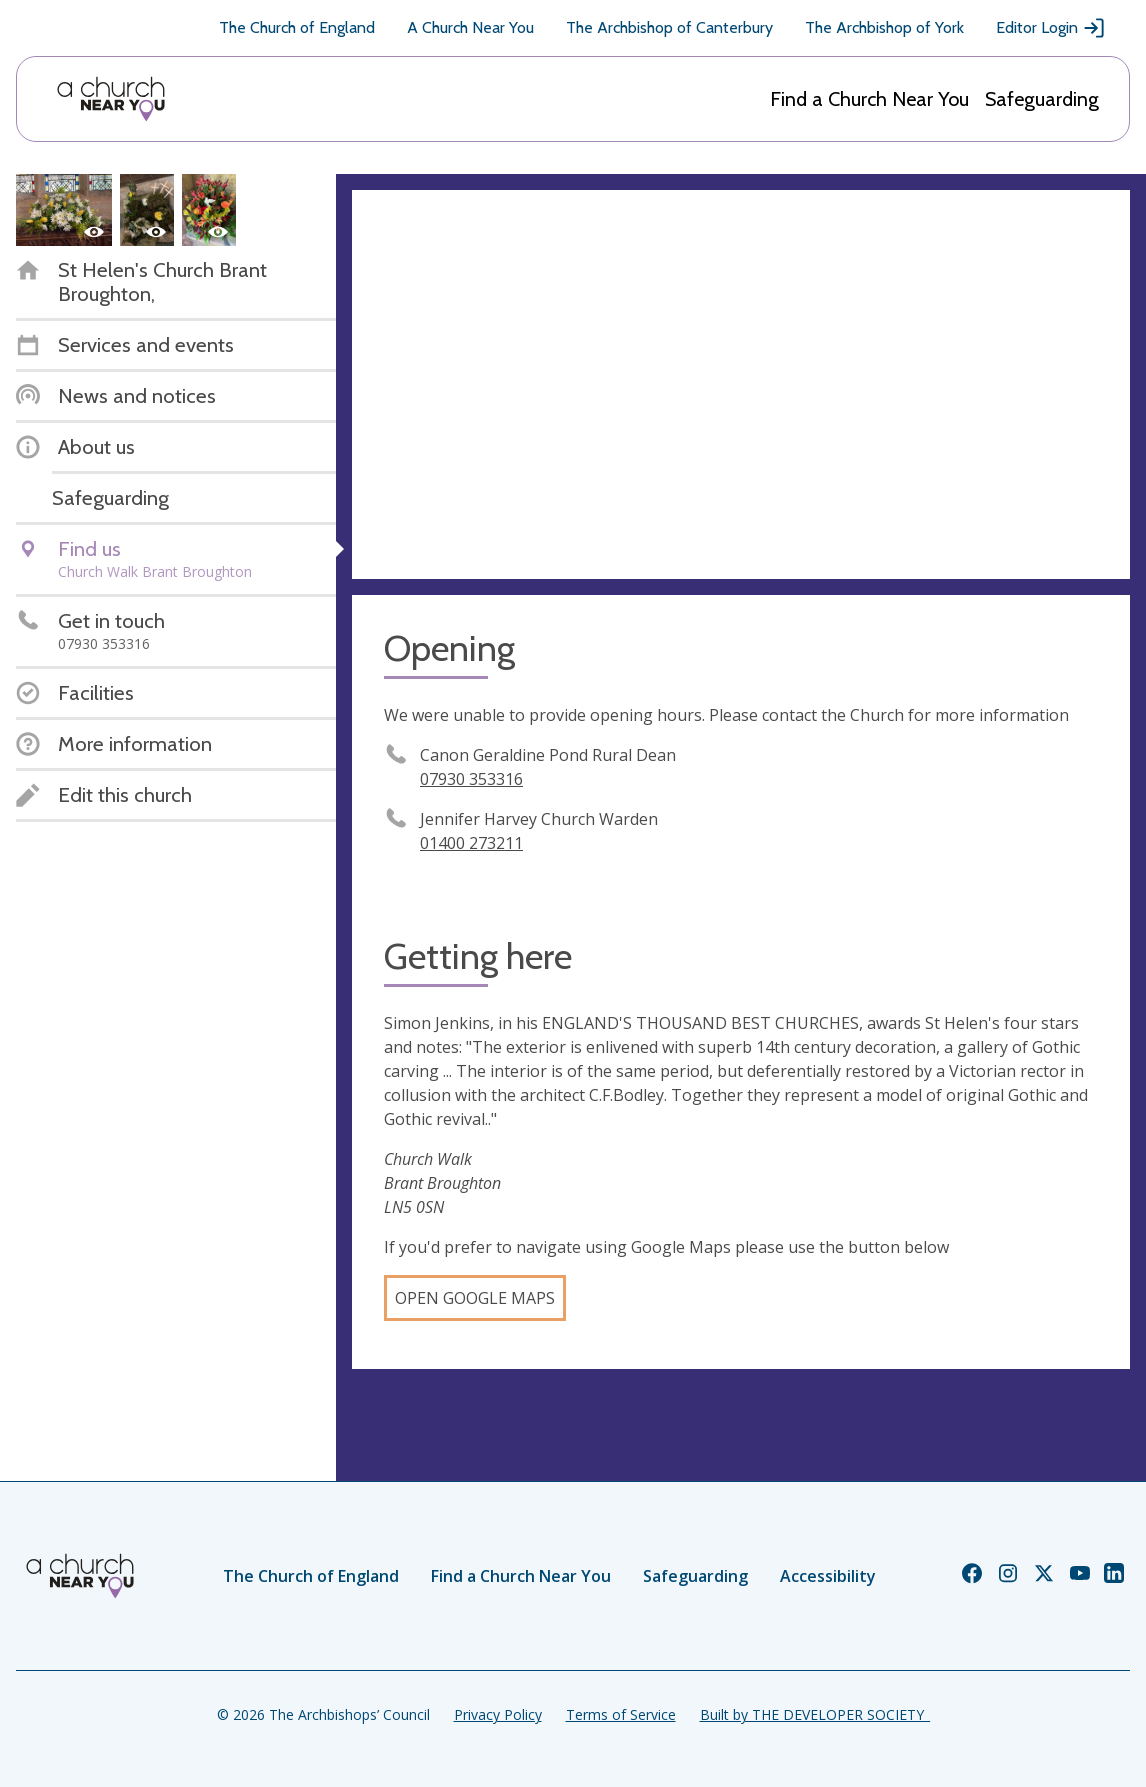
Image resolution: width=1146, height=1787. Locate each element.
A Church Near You (470, 27)
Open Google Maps (475, 1298)
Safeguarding (1042, 99)
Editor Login (1051, 28)
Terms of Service (621, 1714)
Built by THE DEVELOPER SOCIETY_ (815, 1714)
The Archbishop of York (884, 27)
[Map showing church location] (741, 384)
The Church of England (297, 27)
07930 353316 (471, 779)
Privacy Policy (498, 1714)
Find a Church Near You (869, 99)
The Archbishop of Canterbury (669, 27)
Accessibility (828, 1576)
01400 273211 (471, 843)
